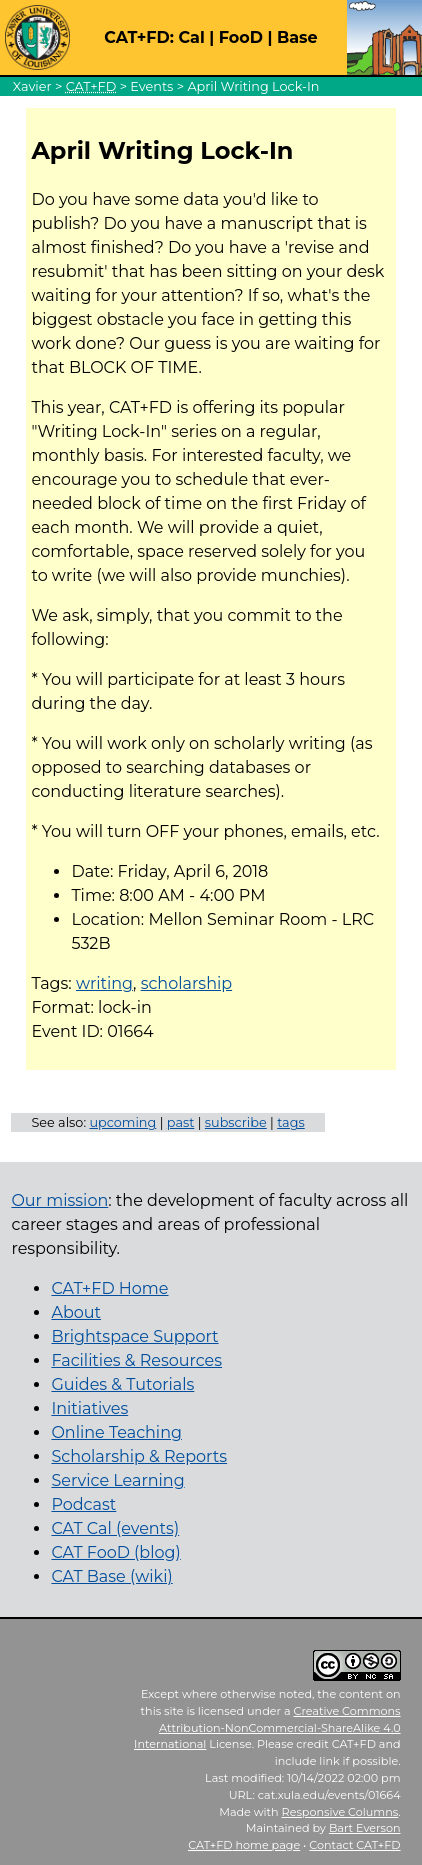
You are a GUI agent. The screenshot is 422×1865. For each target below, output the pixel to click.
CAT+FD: (139, 37)
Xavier (32, 86)
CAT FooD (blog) (115, 1552)
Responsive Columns (340, 1812)
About (76, 1312)
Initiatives (89, 1408)
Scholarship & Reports (139, 1456)
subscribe (236, 1122)
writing (104, 983)
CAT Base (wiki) (111, 1576)
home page (244, 1845)
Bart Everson (365, 1828)
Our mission (59, 1200)
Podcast (83, 1504)
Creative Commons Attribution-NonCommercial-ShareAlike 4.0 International (267, 1728)
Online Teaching (116, 1432)
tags (291, 1122)
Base (297, 37)
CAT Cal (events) (115, 1528)
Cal (191, 37)
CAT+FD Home (109, 1288)
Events (151, 86)
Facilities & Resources (136, 1360)
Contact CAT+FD (354, 1845)
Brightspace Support (134, 1336)
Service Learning (117, 1480)
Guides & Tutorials (122, 1384)
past (181, 1122)
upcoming (122, 1122)
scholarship (186, 983)
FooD (241, 37)
